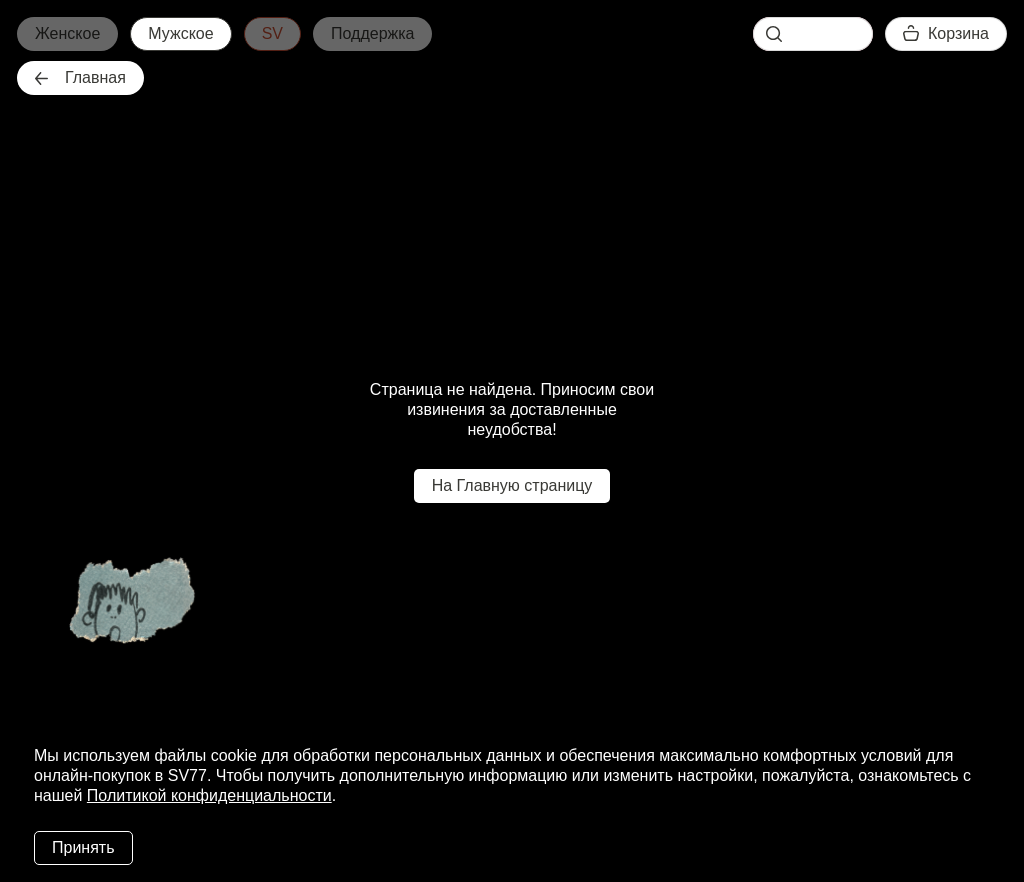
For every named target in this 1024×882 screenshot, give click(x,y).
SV (272, 33)
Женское (67, 33)
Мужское (180, 33)
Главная (80, 77)
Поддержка (372, 33)
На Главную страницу (512, 485)
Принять (83, 847)
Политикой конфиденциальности (209, 795)
